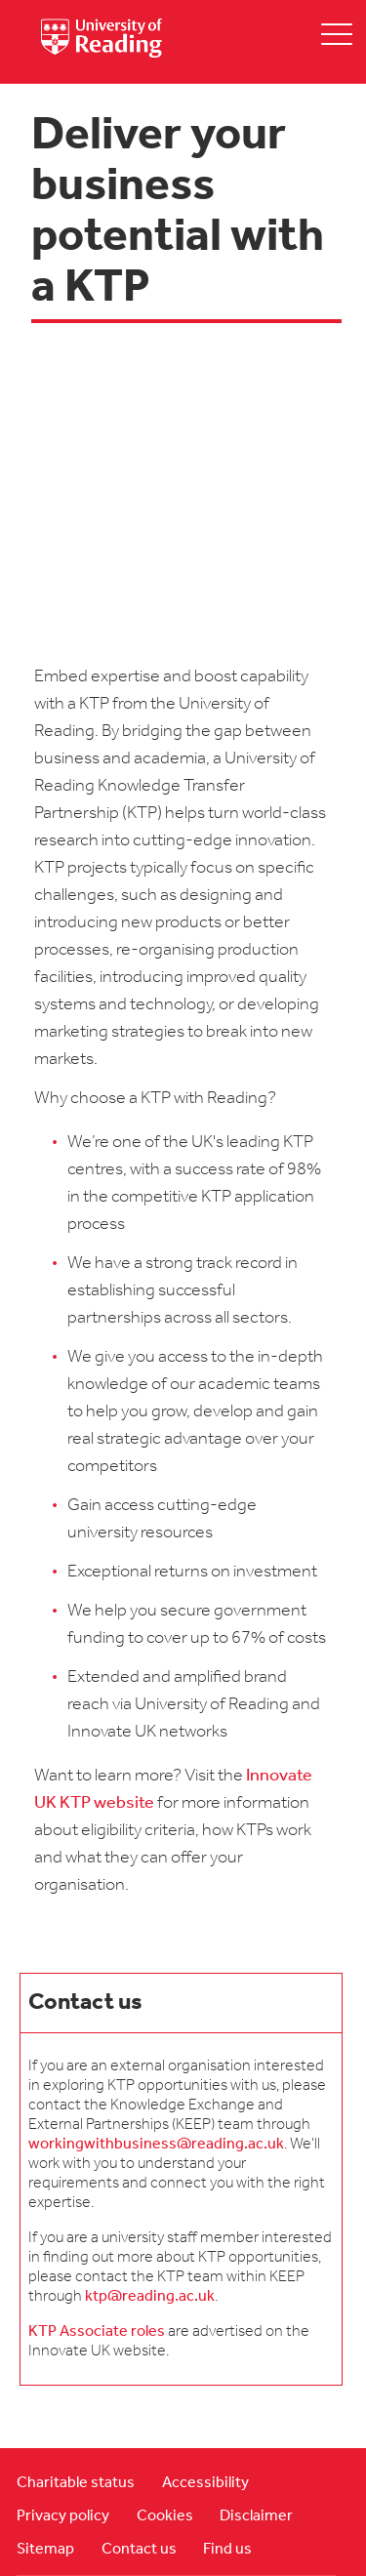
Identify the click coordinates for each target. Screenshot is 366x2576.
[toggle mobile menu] (336, 34)
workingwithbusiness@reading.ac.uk (156, 2144)
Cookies (165, 2516)
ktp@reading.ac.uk (150, 2297)
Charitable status (76, 2483)
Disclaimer (256, 2516)
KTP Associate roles (96, 2332)
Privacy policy (63, 2516)
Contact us (139, 2549)
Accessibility (205, 2483)
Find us (227, 2549)
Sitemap (45, 2549)
